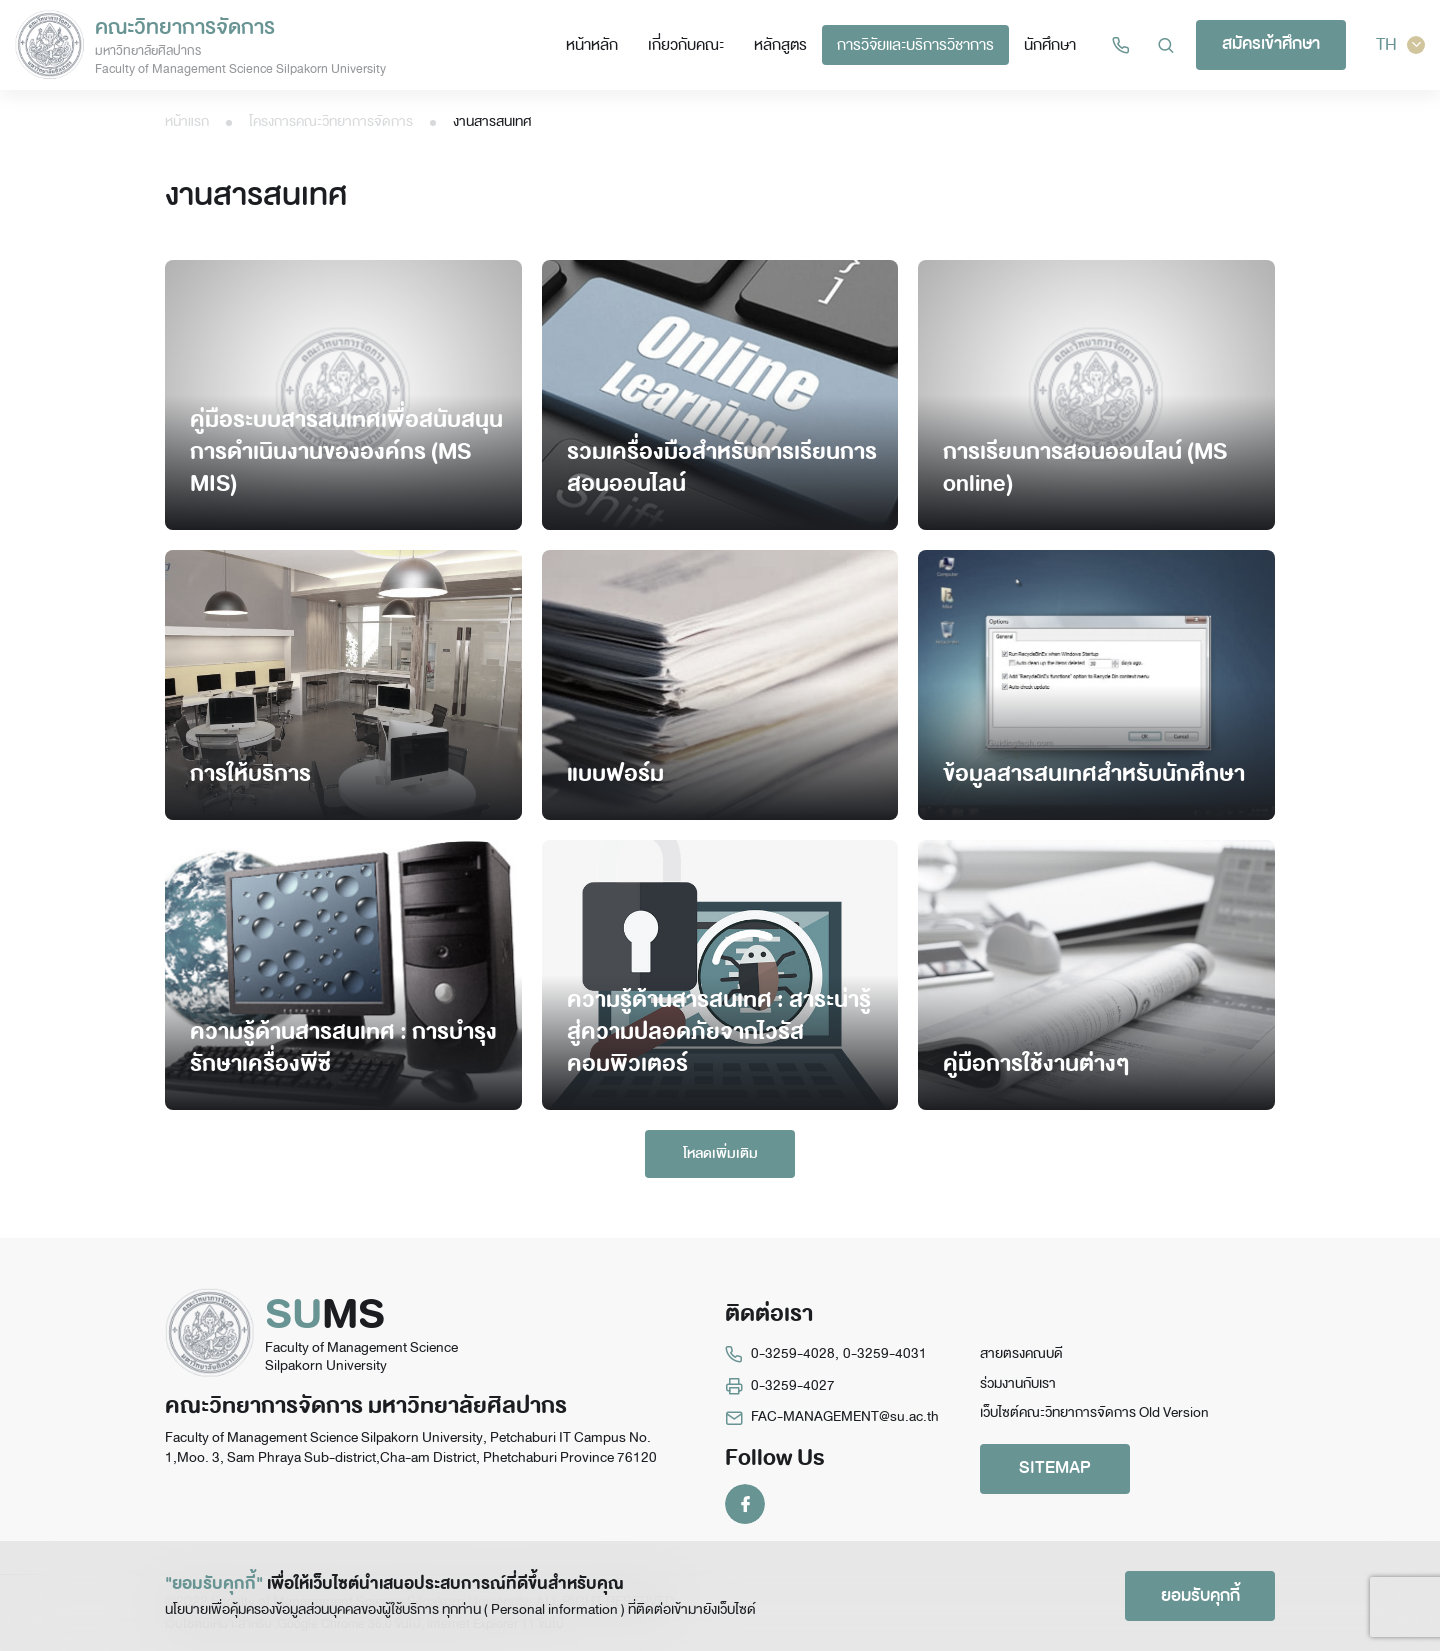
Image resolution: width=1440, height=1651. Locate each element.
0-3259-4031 (885, 1353)
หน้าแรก (187, 121)
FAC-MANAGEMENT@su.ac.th (845, 1416)
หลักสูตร (780, 44)
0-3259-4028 (793, 1353)
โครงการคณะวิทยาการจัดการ (331, 121)
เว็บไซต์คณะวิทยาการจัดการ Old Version (1094, 1412)
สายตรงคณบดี (1021, 1353)
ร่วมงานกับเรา (1018, 1383)
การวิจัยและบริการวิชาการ (915, 44)
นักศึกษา (1050, 44)
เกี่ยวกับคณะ (686, 44)
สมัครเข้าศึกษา (1271, 43)
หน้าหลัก (592, 44)
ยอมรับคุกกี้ (1200, 1595)
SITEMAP (1055, 1467)
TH (1400, 44)
